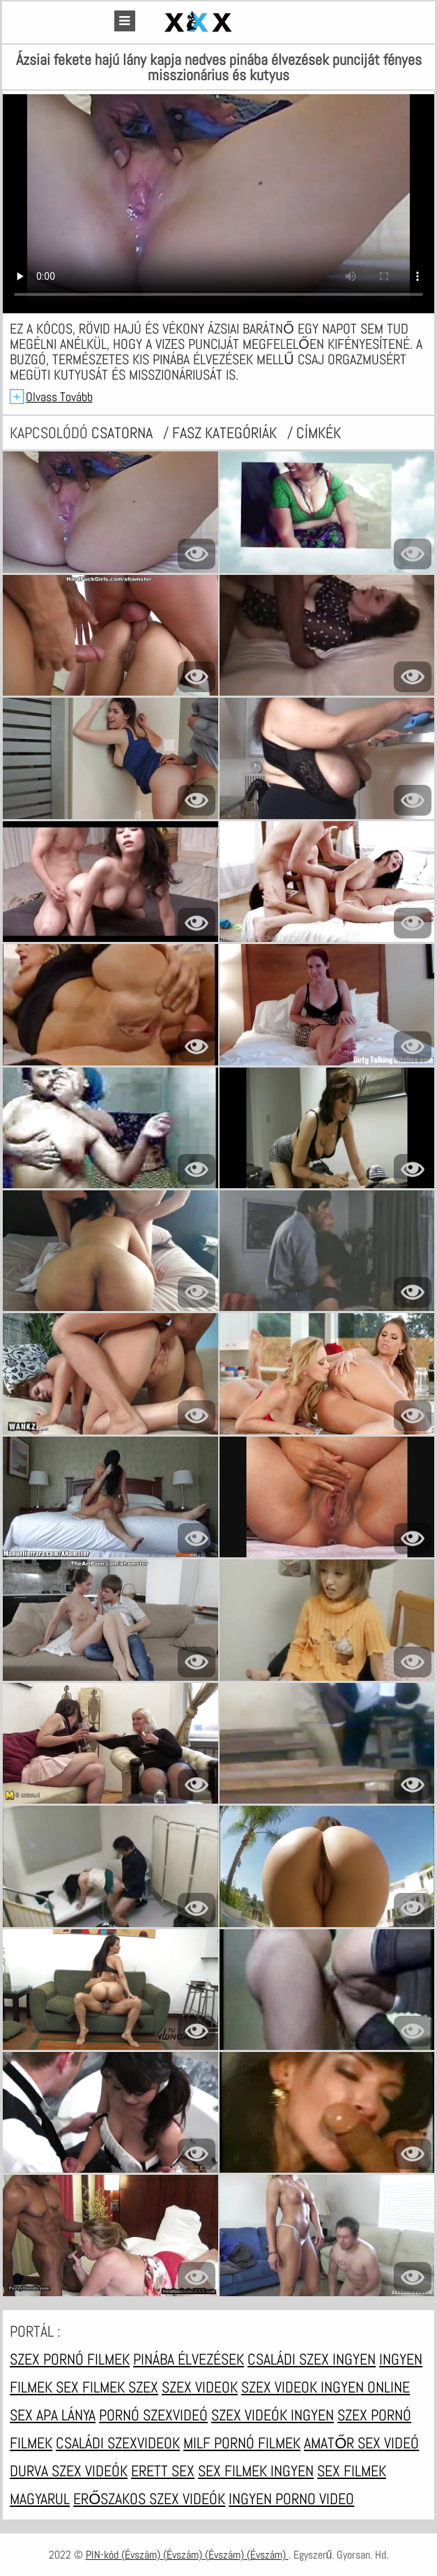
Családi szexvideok (118, 2443)
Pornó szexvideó (153, 2415)
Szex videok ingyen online (325, 2387)
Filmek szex (120, 2387)
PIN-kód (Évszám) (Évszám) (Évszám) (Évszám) (187, 2554)
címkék (318, 432)
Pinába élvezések (188, 2359)
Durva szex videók (69, 2470)
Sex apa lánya (52, 2415)
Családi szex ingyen (311, 2359)
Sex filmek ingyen (256, 2470)
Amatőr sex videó (361, 2443)
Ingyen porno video (291, 2498)
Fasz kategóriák (226, 432)
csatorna (123, 432)
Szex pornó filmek (70, 2359)
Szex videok (200, 2387)
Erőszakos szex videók (149, 2498)
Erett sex (162, 2470)
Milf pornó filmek (241, 2443)
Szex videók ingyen (272, 2415)
